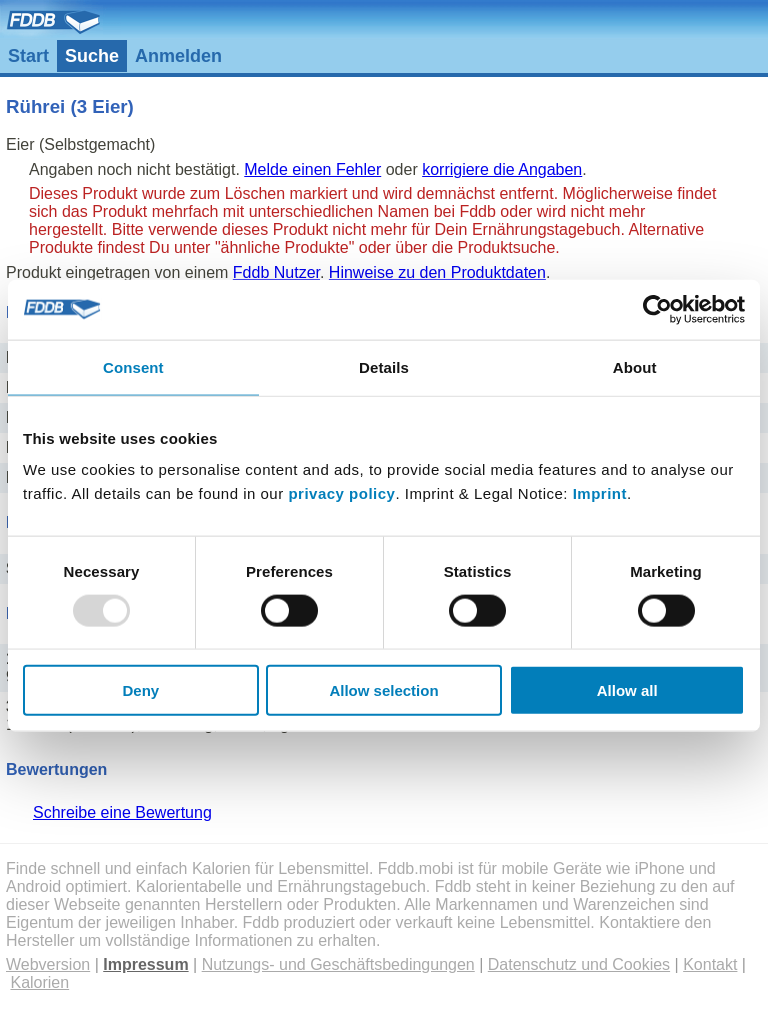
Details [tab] (384, 366)
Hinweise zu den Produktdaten (437, 272)
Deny (140, 690)
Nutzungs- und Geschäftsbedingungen (338, 964)
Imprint (600, 493)
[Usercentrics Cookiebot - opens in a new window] (657, 309)
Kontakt (710, 964)
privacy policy (341, 493)
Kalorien (39, 982)
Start (28, 56)
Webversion (48, 964)
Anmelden (178, 56)
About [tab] (635, 366)
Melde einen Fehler (312, 169)
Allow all (627, 690)
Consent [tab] (133, 366)
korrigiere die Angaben (502, 169)
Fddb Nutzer (276, 272)
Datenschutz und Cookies (579, 964)
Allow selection (383, 690)
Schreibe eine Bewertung (122, 812)
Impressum (145, 964)
